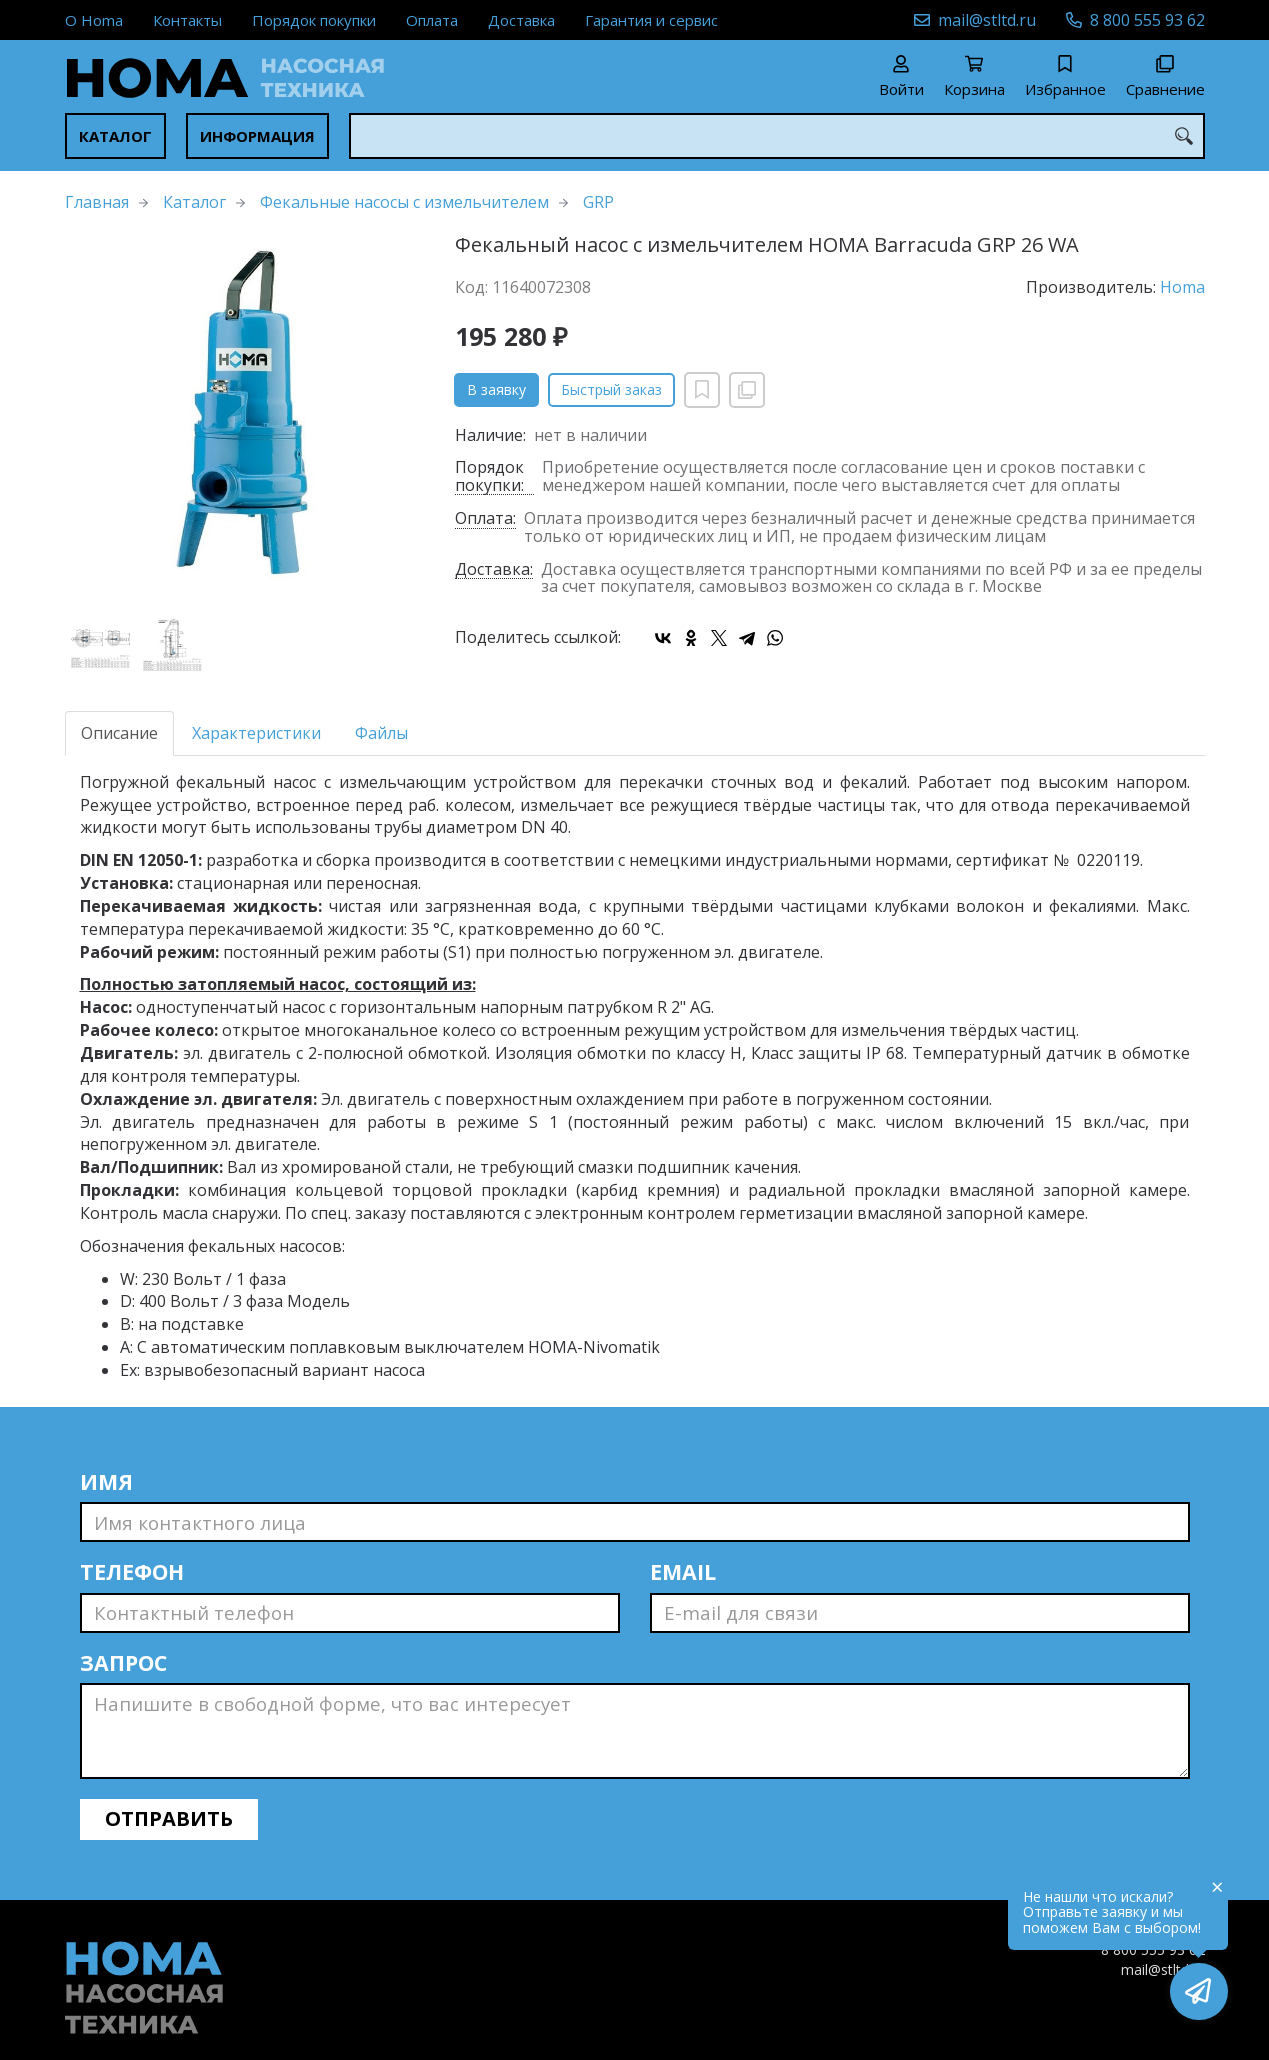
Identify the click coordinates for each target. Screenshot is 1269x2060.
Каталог (115, 136)
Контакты (187, 20)
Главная (97, 202)
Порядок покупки (314, 20)
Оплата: (485, 519)
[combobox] (777, 136)
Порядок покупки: (489, 477)
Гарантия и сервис (651, 20)
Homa (1182, 287)
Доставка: (494, 570)
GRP (598, 202)
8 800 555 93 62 (1147, 20)
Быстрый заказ (611, 389)
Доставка (521, 20)
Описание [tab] (119, 733)
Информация (257, 136)
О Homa (94, 20)
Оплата (432, 20)
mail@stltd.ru (987, 20)
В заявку (496, 389)
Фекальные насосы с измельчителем (404, 202)
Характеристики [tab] (256, 733)
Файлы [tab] (381, 733)
